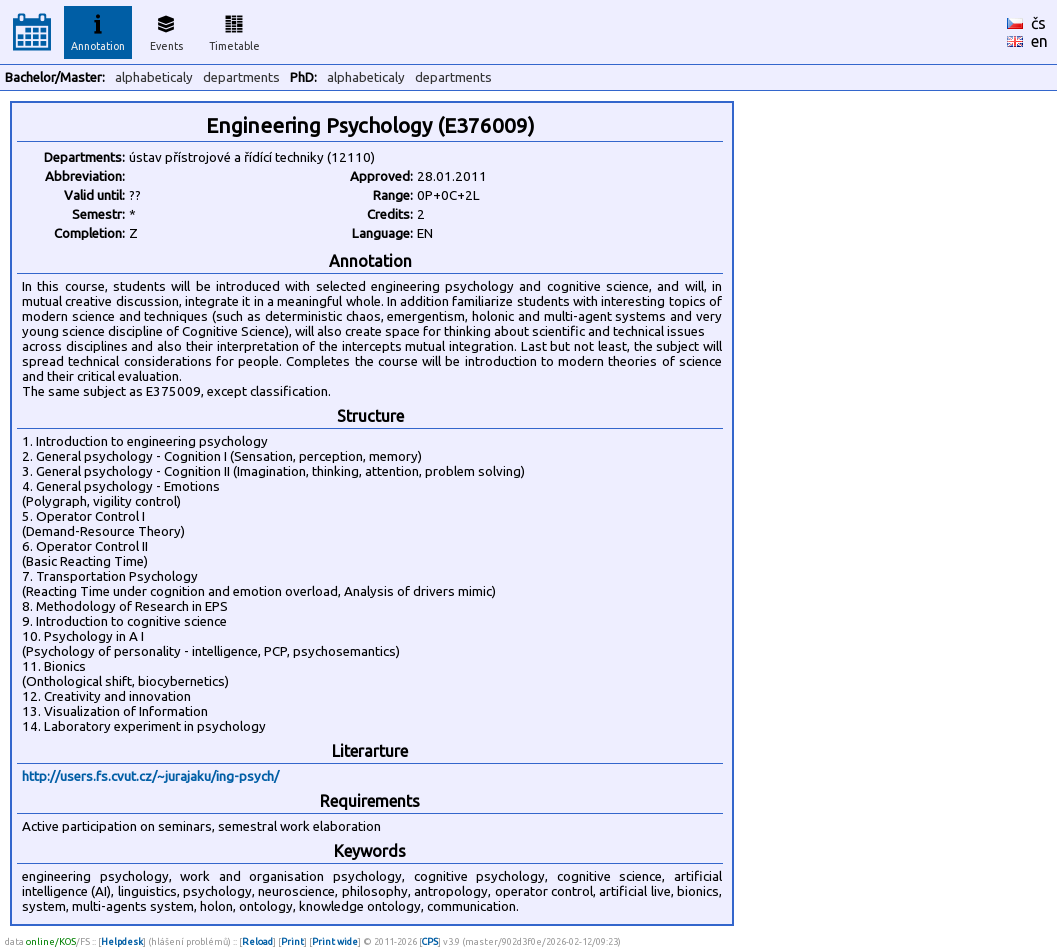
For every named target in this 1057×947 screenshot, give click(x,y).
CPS (430, 941)
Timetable (234, 30)
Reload (257, 941)
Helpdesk (122, 941)
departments (241, 77)
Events (166, 30)
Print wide (335, 941)
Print (292, 941)
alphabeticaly (154, 77)
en (1039, 41)
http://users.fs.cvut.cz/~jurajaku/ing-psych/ (150, 776)
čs (1038, 23)
